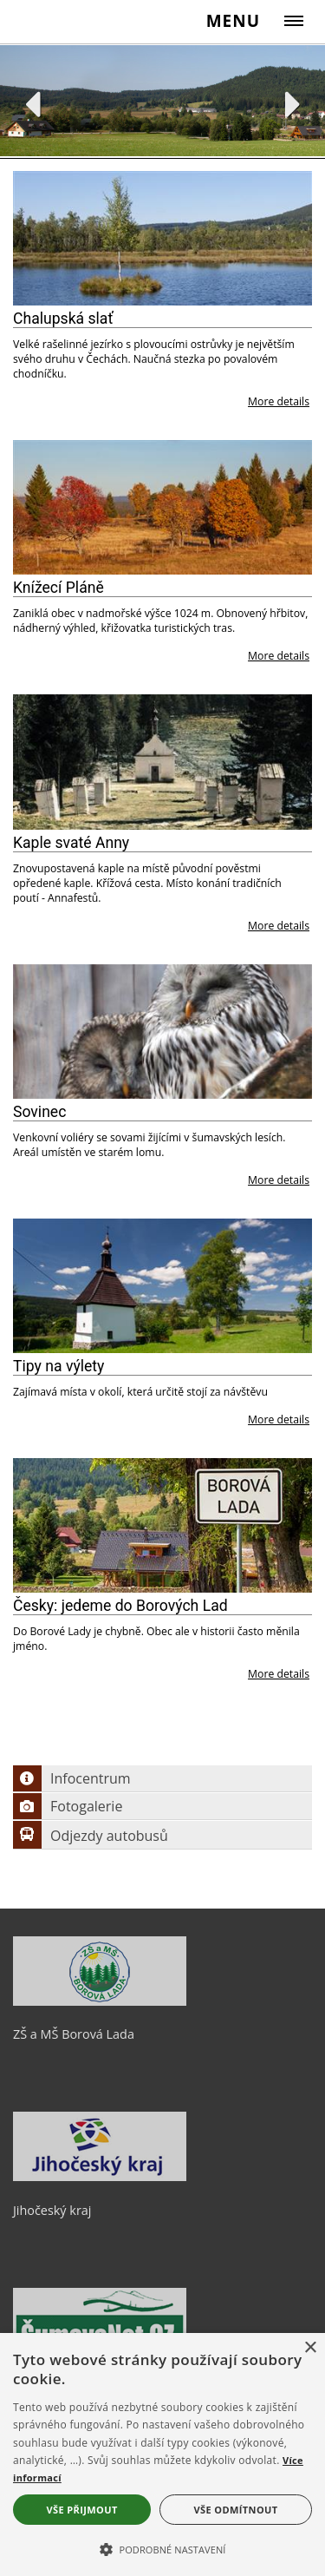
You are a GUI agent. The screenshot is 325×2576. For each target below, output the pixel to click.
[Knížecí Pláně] (162, 507)
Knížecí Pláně (58, 587)
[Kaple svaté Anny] (162, 761)
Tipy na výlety (58, 1366)
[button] (162, 2548)
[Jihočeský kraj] (99, 2176)
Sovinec (39, 1111)
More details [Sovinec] (278, 1180)
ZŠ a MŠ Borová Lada (73, 2034)
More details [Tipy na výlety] (278, 1419)
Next (293, 104)
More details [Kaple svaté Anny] (278, 925)
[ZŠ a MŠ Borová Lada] (99, 2001)
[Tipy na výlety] (162, 1286)
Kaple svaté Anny (71, 842)
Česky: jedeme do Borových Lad (120, 1605)
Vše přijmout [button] (81, 2509)
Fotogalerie (67, 1806)
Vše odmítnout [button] (236, 2509)
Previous (32, 104)
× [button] (309, 2348)
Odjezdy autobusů (90, 1835)
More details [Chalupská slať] (278, 401)
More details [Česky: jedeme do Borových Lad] (278, 1673)
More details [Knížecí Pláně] (278, 655)
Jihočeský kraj (52, 2210)
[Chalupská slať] (162, 238)
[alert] (162, 2454)
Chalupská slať (63, 318)
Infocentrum (72, 1778)
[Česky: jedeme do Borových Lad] (162, 1525)
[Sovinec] (162, 1031)
